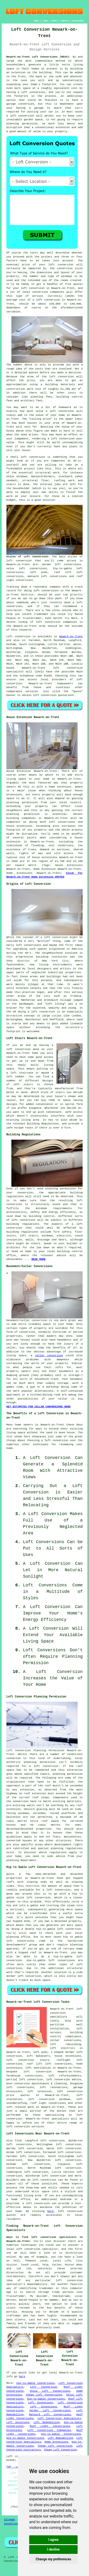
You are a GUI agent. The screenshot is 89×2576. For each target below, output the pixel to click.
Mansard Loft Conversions (50, 2414)
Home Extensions (56, 2441)
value (39, 411)
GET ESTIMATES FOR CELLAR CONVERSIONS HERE (38, 1406)
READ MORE (38, 1259)
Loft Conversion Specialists (59, 2418)
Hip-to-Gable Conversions (35, 2383)
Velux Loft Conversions (50, 2391)
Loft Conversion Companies (49, 2430)
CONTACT (65, 21)
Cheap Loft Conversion (55, 2446)
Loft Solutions (17, 2422)
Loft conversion (18, 636)
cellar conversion (49, 1355)
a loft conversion (61, 438)
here (50, 2211)
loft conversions (46, 590)
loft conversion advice (63, 2079)
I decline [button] (53, 2549)
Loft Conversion (43, 2387)
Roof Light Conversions (50, 2426)
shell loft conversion (27, 457)
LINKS (45, 21)
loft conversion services (25, 2126)
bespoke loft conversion (29, 2071)
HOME (36, 21)
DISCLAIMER (78, 21)
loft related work (20, 2107)
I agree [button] (53, 2540)
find (18, 2140)
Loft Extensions (40, 2402)
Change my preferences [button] (53, 2559)
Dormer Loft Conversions (50, 2410)
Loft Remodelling (46, 2422)
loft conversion (44, 695)
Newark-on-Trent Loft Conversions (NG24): (38, 56)
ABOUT (54, 21)
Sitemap (9, 2519)
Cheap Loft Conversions (44, 2394)
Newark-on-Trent (71, 636)
